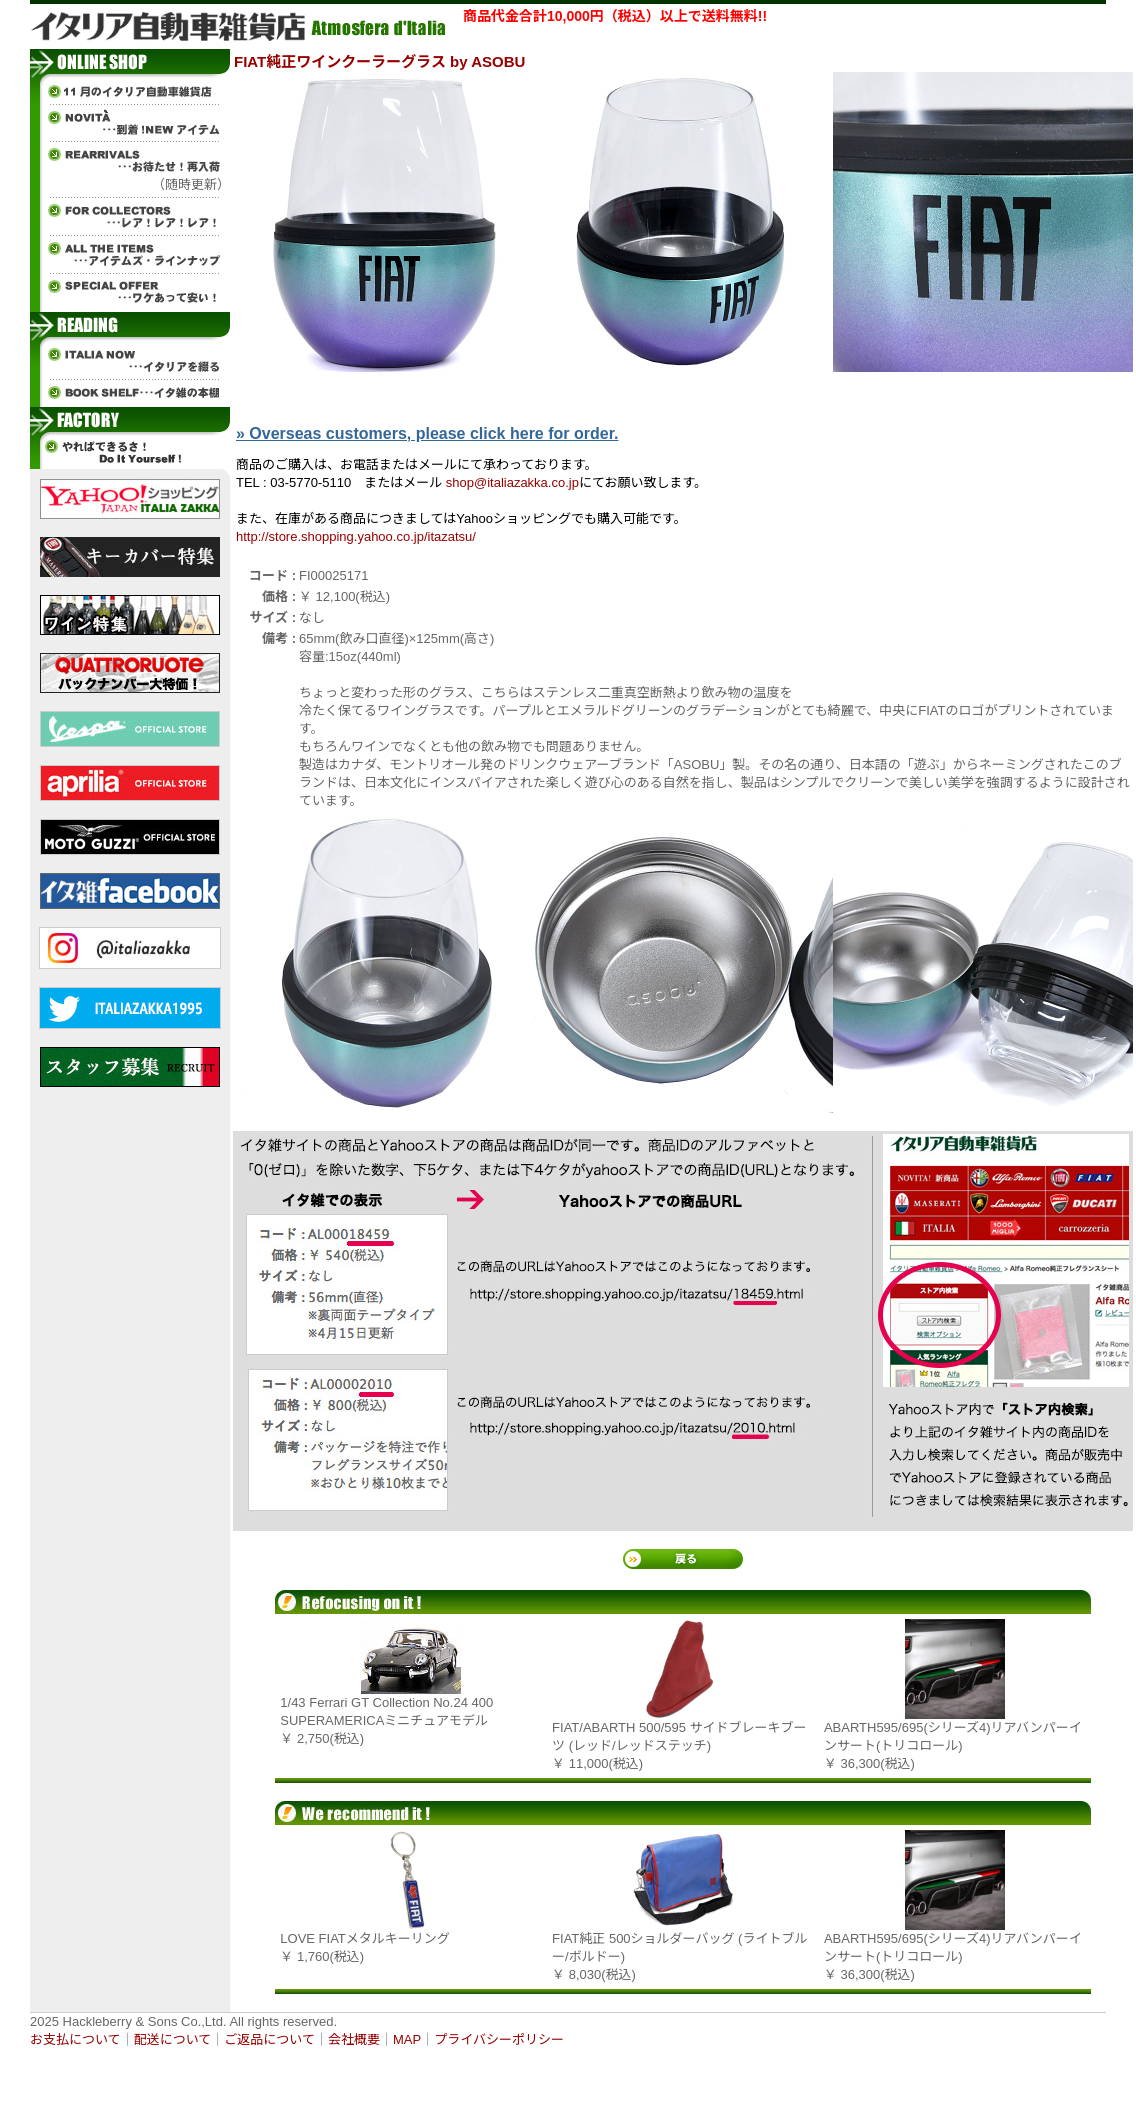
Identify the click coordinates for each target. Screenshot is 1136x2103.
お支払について (75, 2039)
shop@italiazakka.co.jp (512, 482)
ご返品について (269, 2039)
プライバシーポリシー (499, 2039)
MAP (407, 2039)
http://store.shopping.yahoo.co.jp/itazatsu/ (356, 536)
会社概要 (354, 2039)
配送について (173, 2039)
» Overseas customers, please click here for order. (427, 433)
